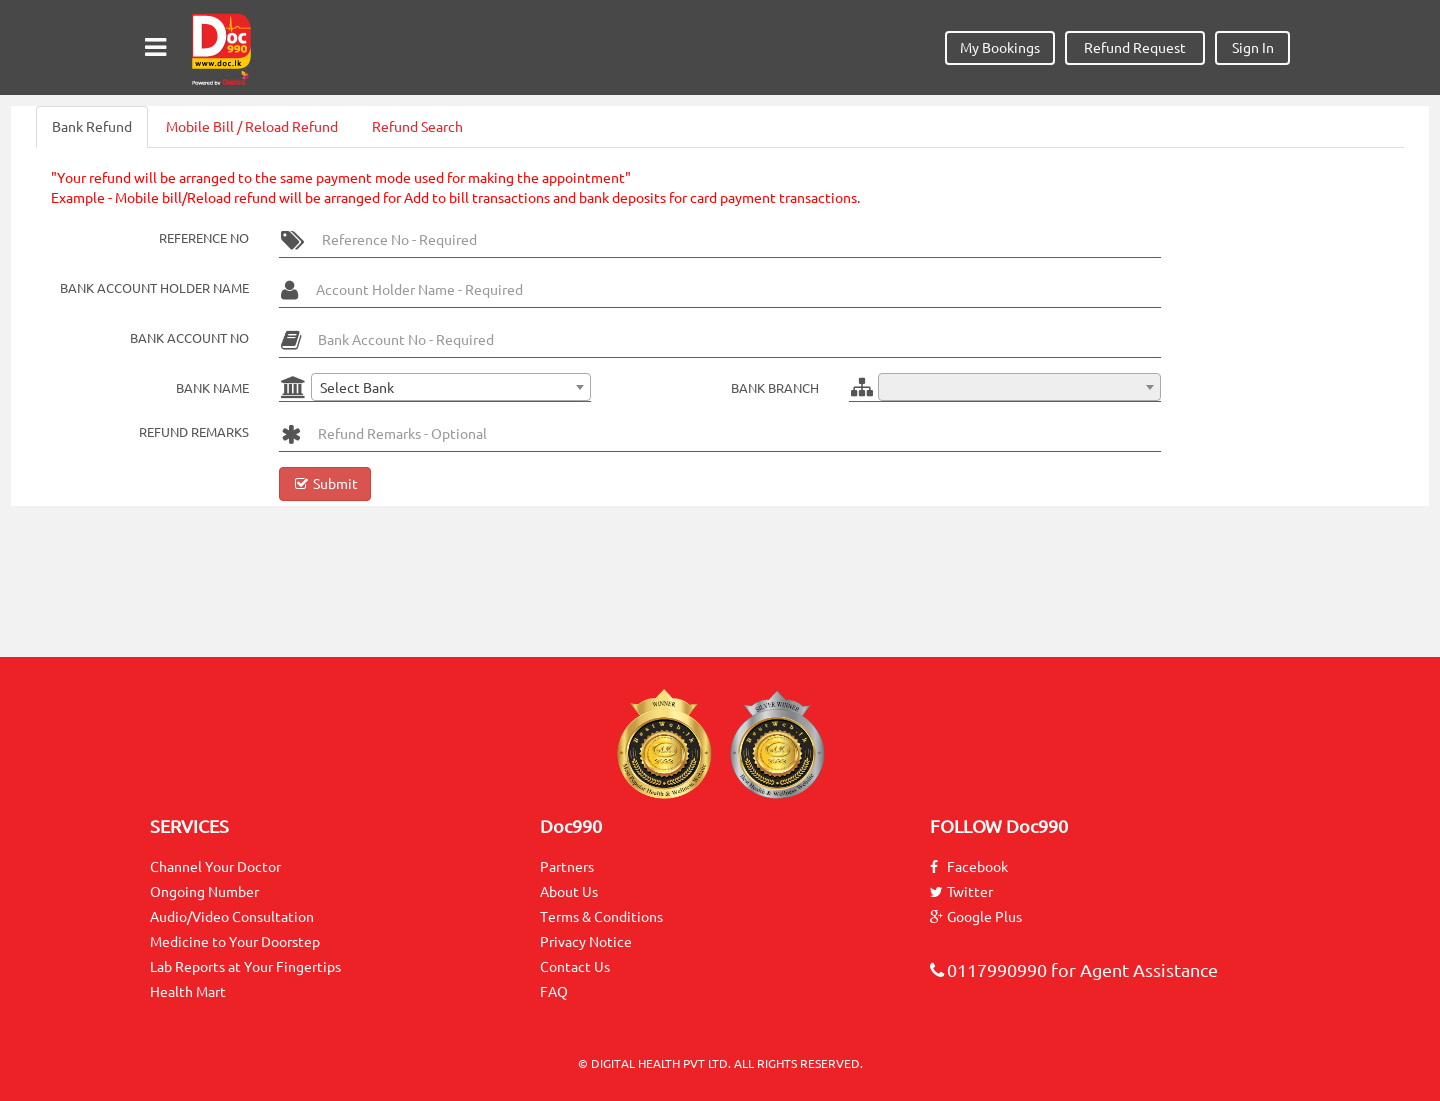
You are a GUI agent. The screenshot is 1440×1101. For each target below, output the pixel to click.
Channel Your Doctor (215, 867)
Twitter (961, 892)
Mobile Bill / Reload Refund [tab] (252, 127)
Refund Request (1135, 48)
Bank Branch (775, 388)
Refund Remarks (194, 432)
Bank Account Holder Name (154, 288)
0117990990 (988, 970)
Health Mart (188, 992)
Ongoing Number (204, 892)
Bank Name (212, 388)
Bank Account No (189, 338)
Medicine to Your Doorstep (235, 942)
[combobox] (451, 387)
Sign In (1253, 48)
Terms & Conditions (601, 917)
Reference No (204, 238)
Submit (325, 484)
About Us (569, 892)
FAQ (554, 992)
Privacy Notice (586, 942)
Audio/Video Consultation (232, 917)
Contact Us (575, 967)
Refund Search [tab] (417, 127)
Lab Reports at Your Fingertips (245, 967)
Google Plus (976, 917)
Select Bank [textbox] (357, 388)
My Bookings (1000, 48)
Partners (567, 867)
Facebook (969, 867)
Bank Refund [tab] (92, 127)
